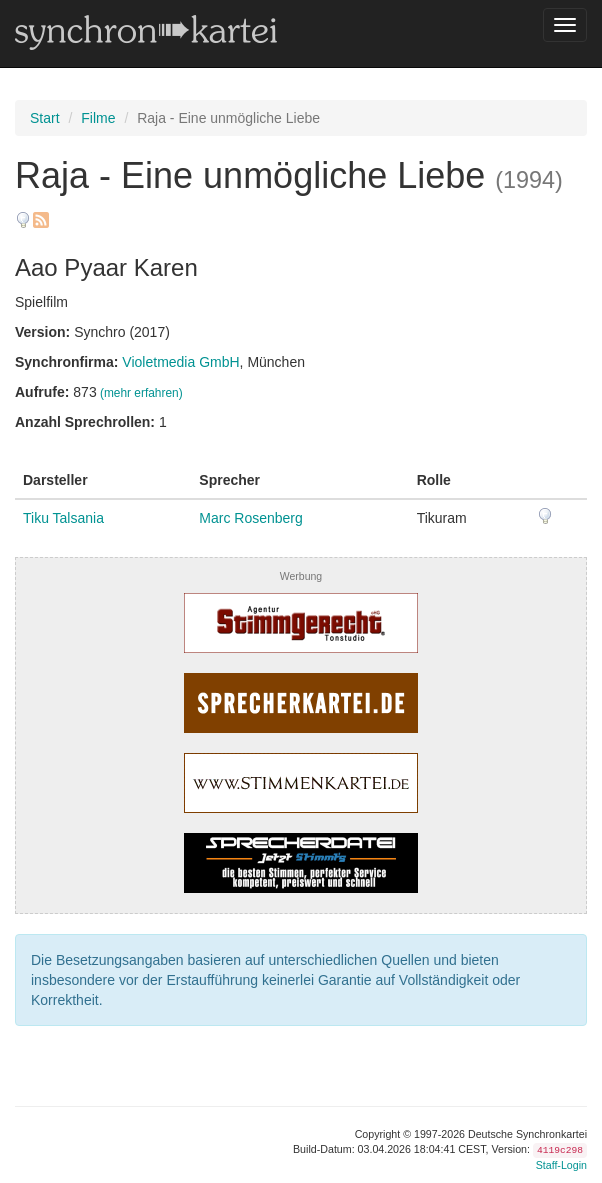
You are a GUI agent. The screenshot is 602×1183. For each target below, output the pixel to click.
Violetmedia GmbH (180, 362)
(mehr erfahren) (141, 393)
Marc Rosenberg (251, 518)
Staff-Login (561, 1165)
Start (45, 118)
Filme (98, 118)
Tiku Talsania (63, 518)
